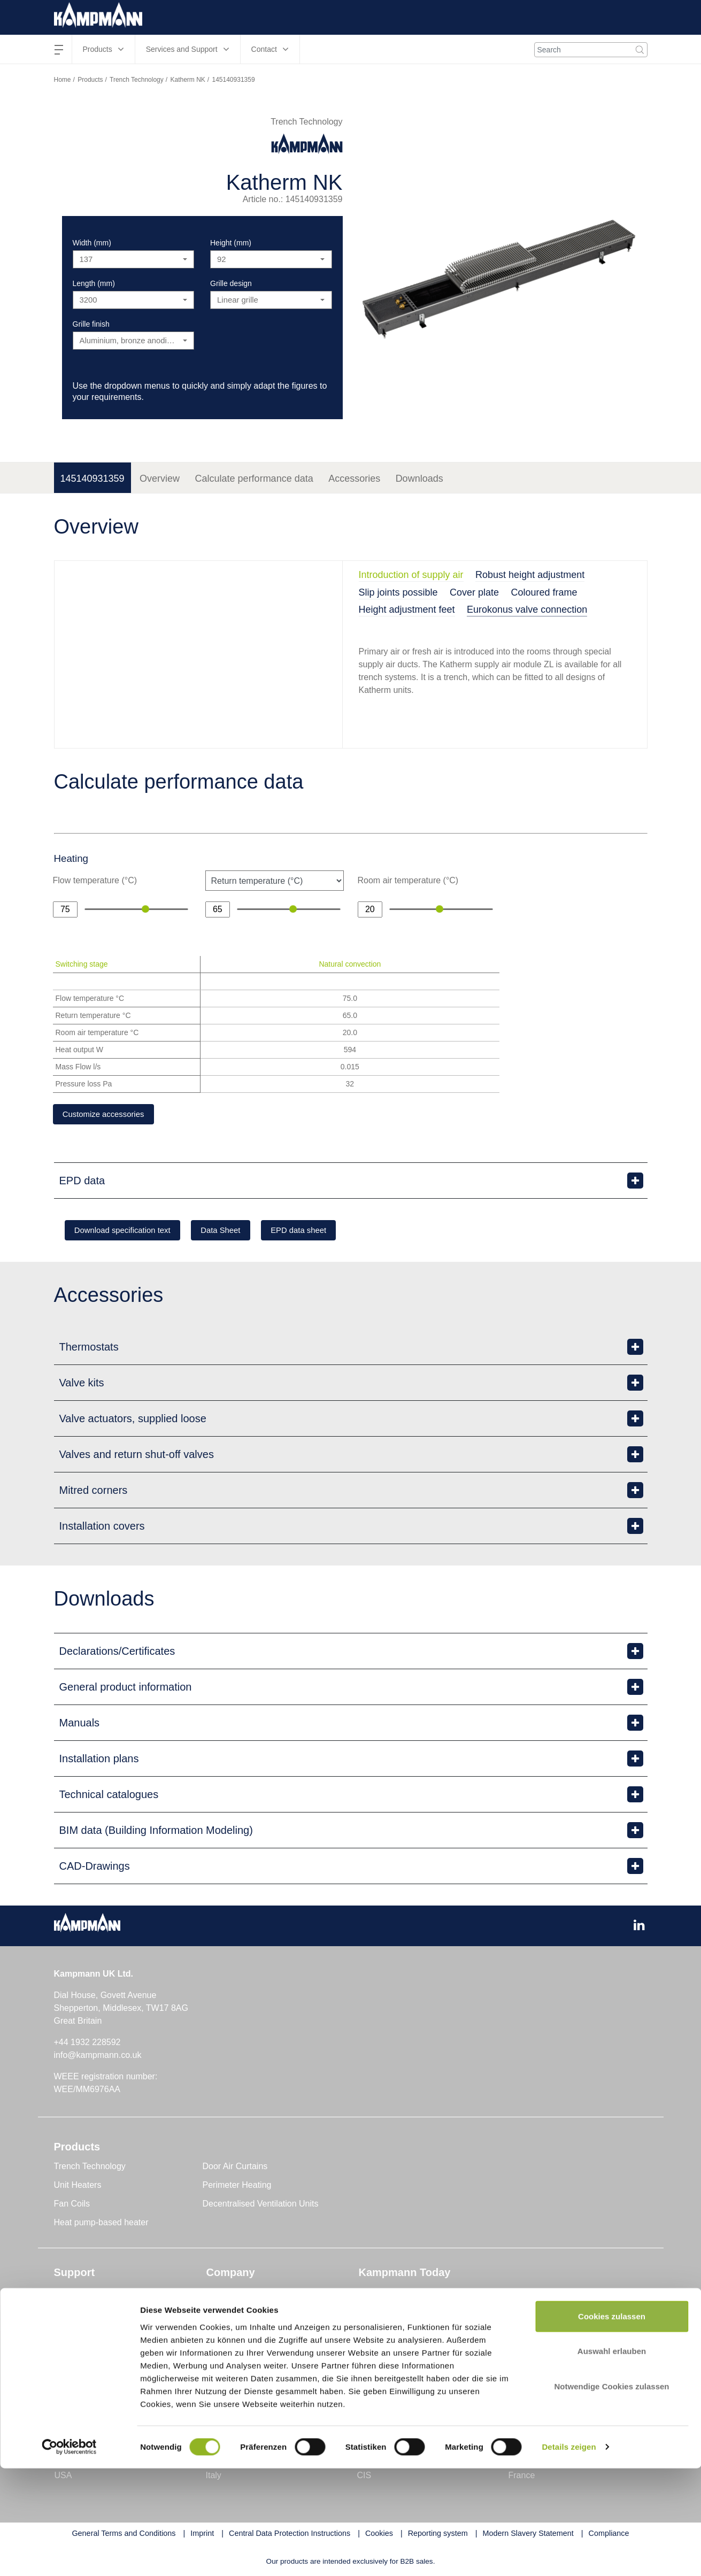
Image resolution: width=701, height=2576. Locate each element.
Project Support (83, 2350)
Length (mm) (94, 283)
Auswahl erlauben (611, 2459)
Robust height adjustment (529, 574)
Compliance (228, 2368)
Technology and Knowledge (411, 2312)
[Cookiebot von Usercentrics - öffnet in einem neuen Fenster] (69, 2555)
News (369, 2294)
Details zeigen (569, 2554)
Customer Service (88, 2331)
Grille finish (91, 324)
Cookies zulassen (611, 2423)
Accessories (354, 478)
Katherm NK (187, 79)
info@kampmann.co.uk (98, 2057)
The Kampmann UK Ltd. (252, 2294)
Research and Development (259, 2331)
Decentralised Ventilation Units (261, 2205)
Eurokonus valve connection (527, 609)
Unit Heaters (78, 2187)
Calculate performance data (254, 478)
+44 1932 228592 (87, 2044)
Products (90, 79)
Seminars (72, 2368)
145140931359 (92, 478)
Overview (160, 478)
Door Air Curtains (235, 2168)
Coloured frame (544, 592)
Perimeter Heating (237, 2187)
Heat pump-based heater (101, 2224)
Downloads (419, 478)
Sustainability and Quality (254, 2350)
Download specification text (131, 1232)
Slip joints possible (398, 592)
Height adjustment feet (407, 609)
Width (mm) (92, 242)
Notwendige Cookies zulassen (611, 2493)
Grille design (231, 283)
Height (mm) (230, 242)
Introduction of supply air (411, 574)
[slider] (145, 909)
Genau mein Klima (241, 2312)
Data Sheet (243, 1232)
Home (62, 79)
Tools (64, 2294)
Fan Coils (72, 2205)
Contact (68, 2312)
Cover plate (474, 592)
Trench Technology (137, 79)
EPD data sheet (334, 1232)
